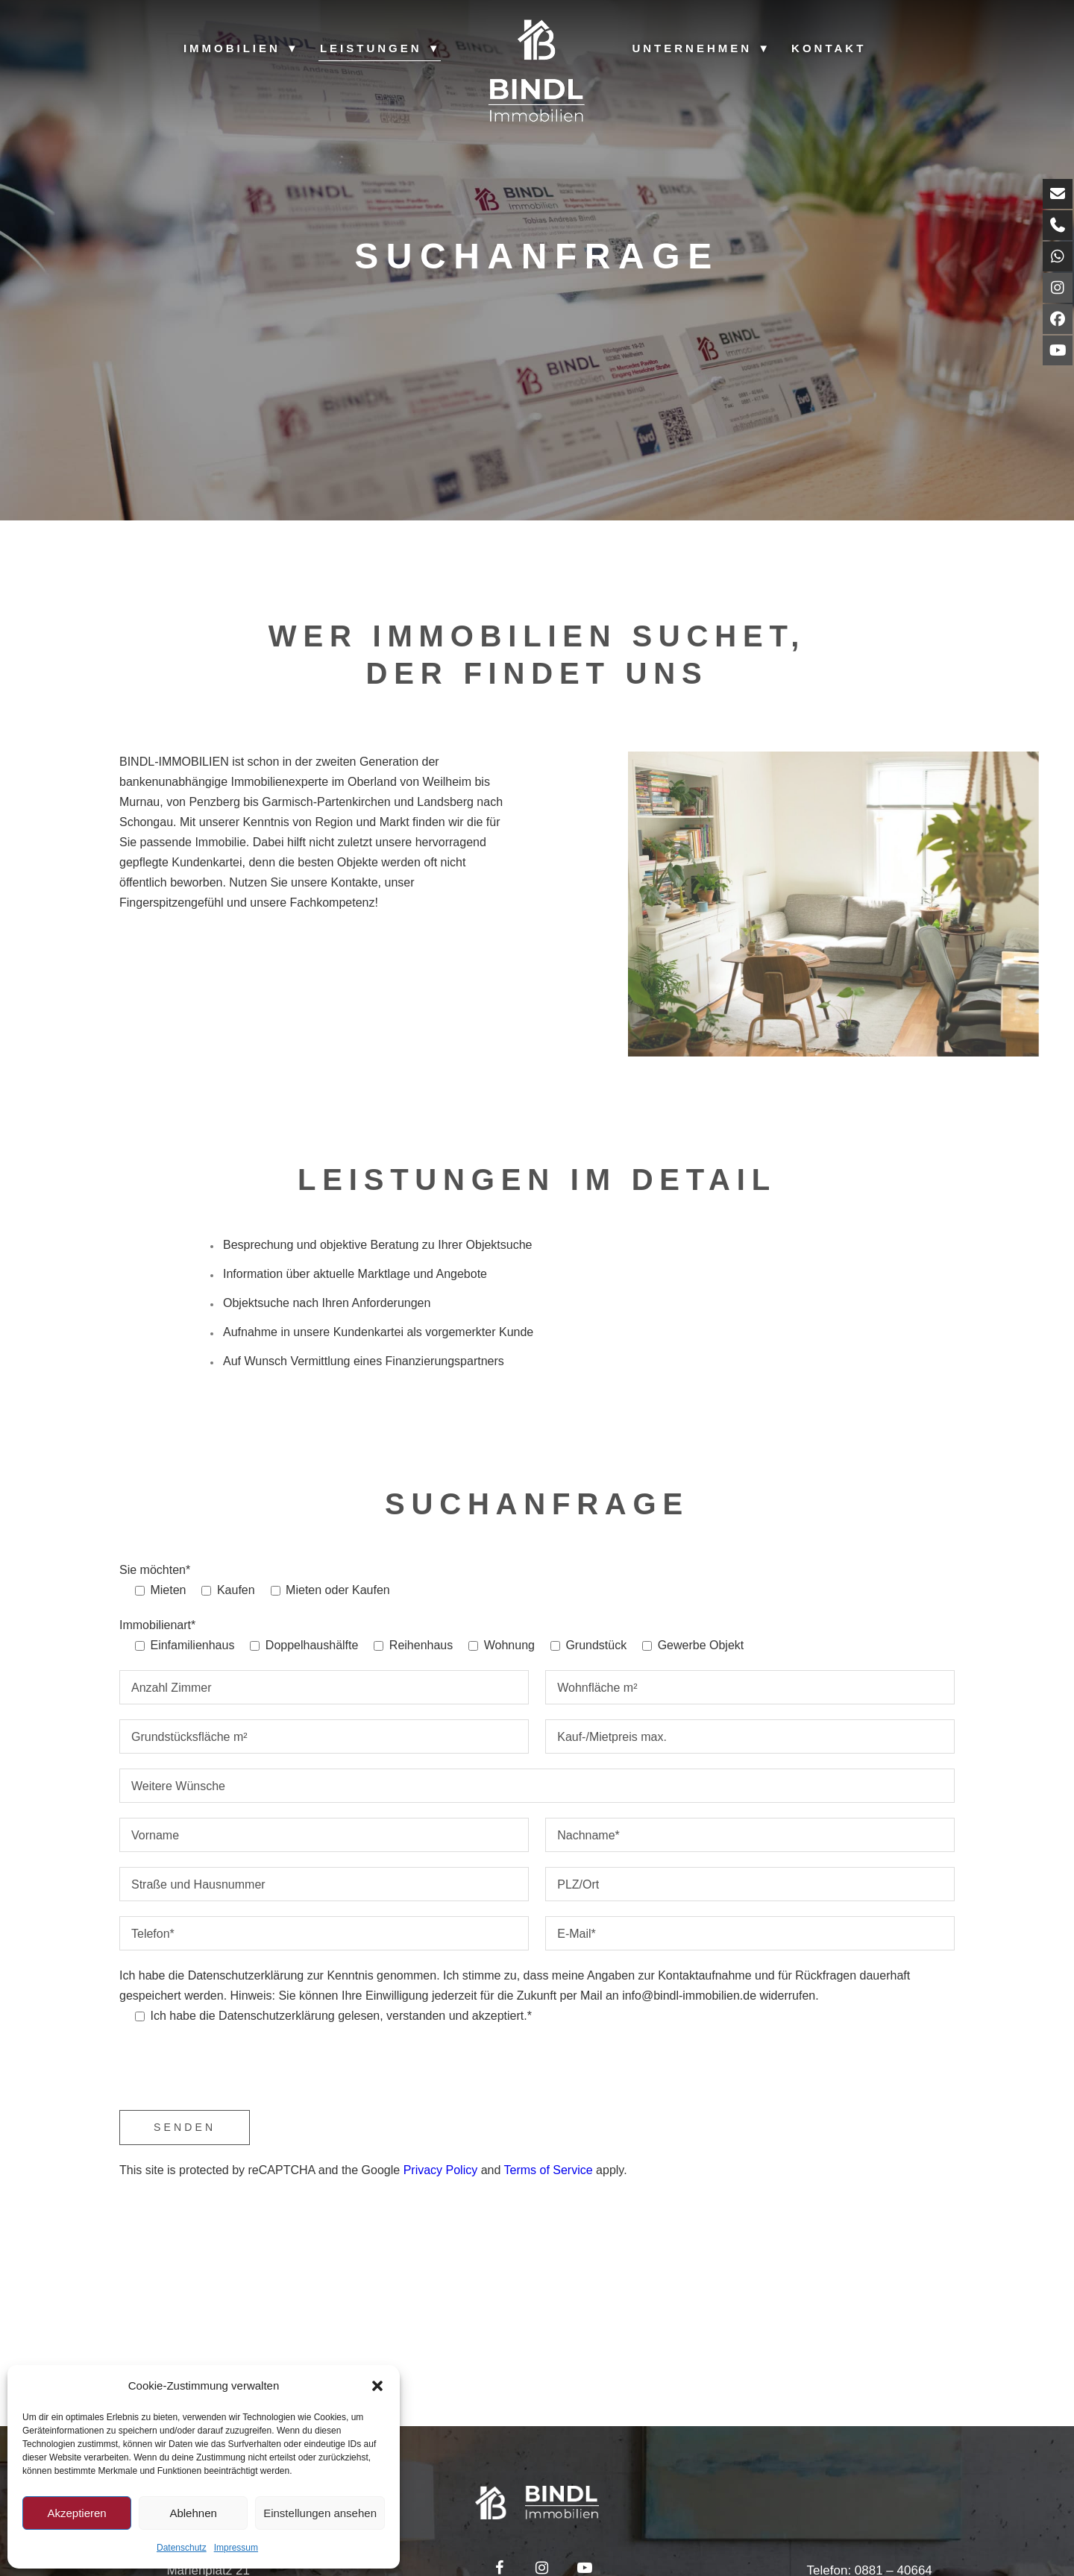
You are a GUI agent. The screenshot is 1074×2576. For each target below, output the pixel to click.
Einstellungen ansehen (320, 2513)
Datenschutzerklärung (246, 1975)
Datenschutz (182, 2547)
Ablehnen (192, 2513)
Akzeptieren (76, 2513)
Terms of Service (548, 2170)
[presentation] (232, 2070)
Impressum (236, 2547)
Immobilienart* (157, 1625)
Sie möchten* (154, 1569)
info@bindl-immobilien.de (689, 1995)
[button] (377, 2385)
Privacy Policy (440, 2170)
